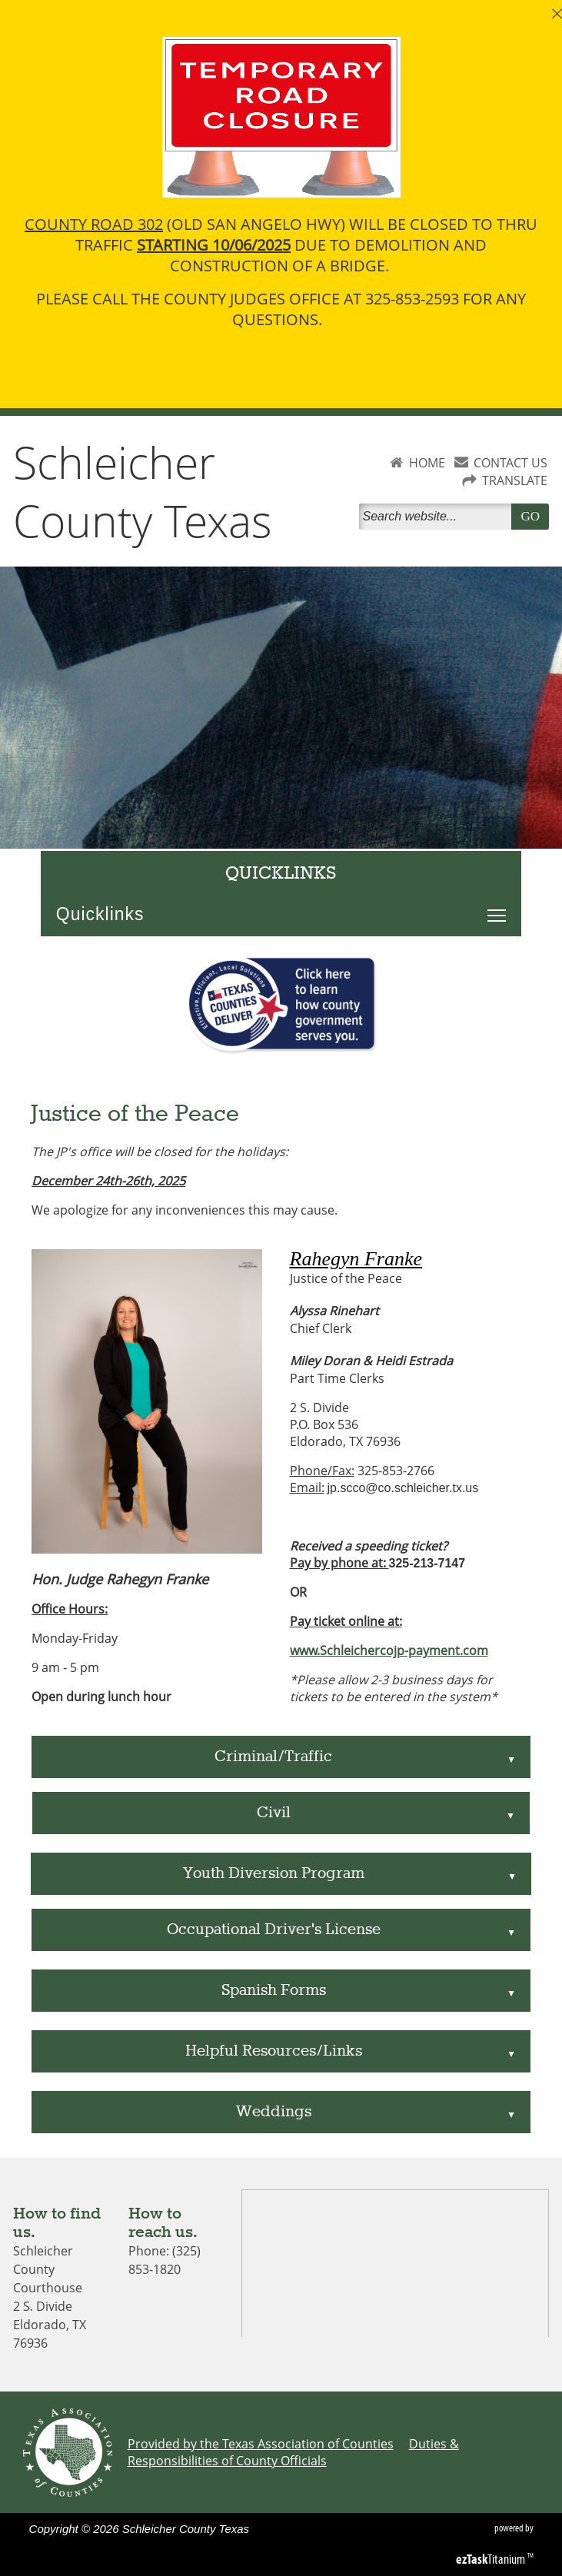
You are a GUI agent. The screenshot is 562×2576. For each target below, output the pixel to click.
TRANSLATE (514, 480)
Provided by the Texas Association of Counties (261, 2443)
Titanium (491, 2559)
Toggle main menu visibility (500, 907)
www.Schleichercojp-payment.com (389, 1650)
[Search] (438, 517)
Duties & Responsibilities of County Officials (293, 2452)
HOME (427, 462)
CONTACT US (510, 462)
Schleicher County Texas (142, 491)
